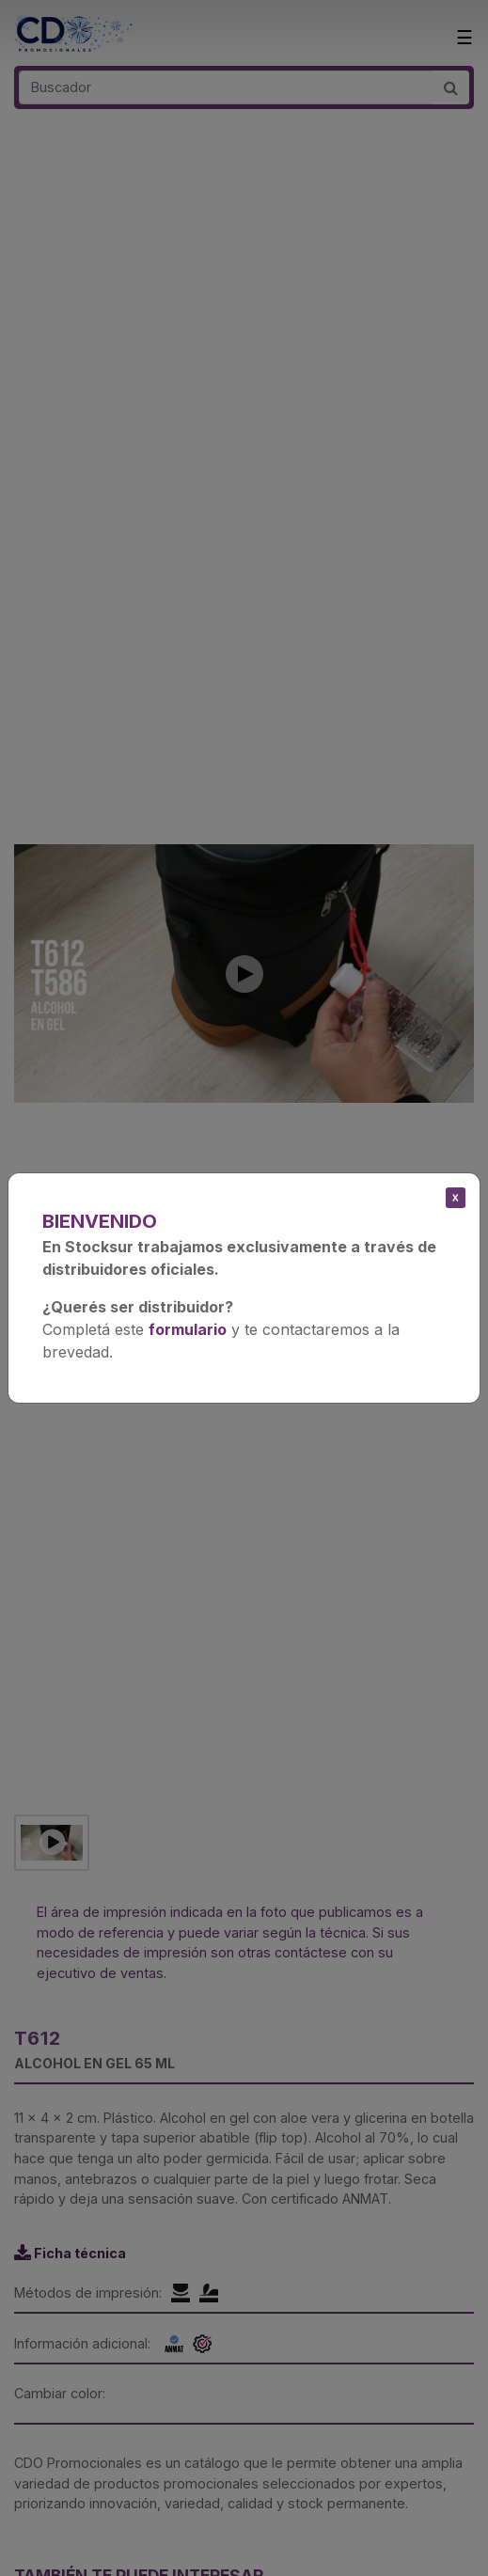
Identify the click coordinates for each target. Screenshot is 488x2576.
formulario (188, 1329)
